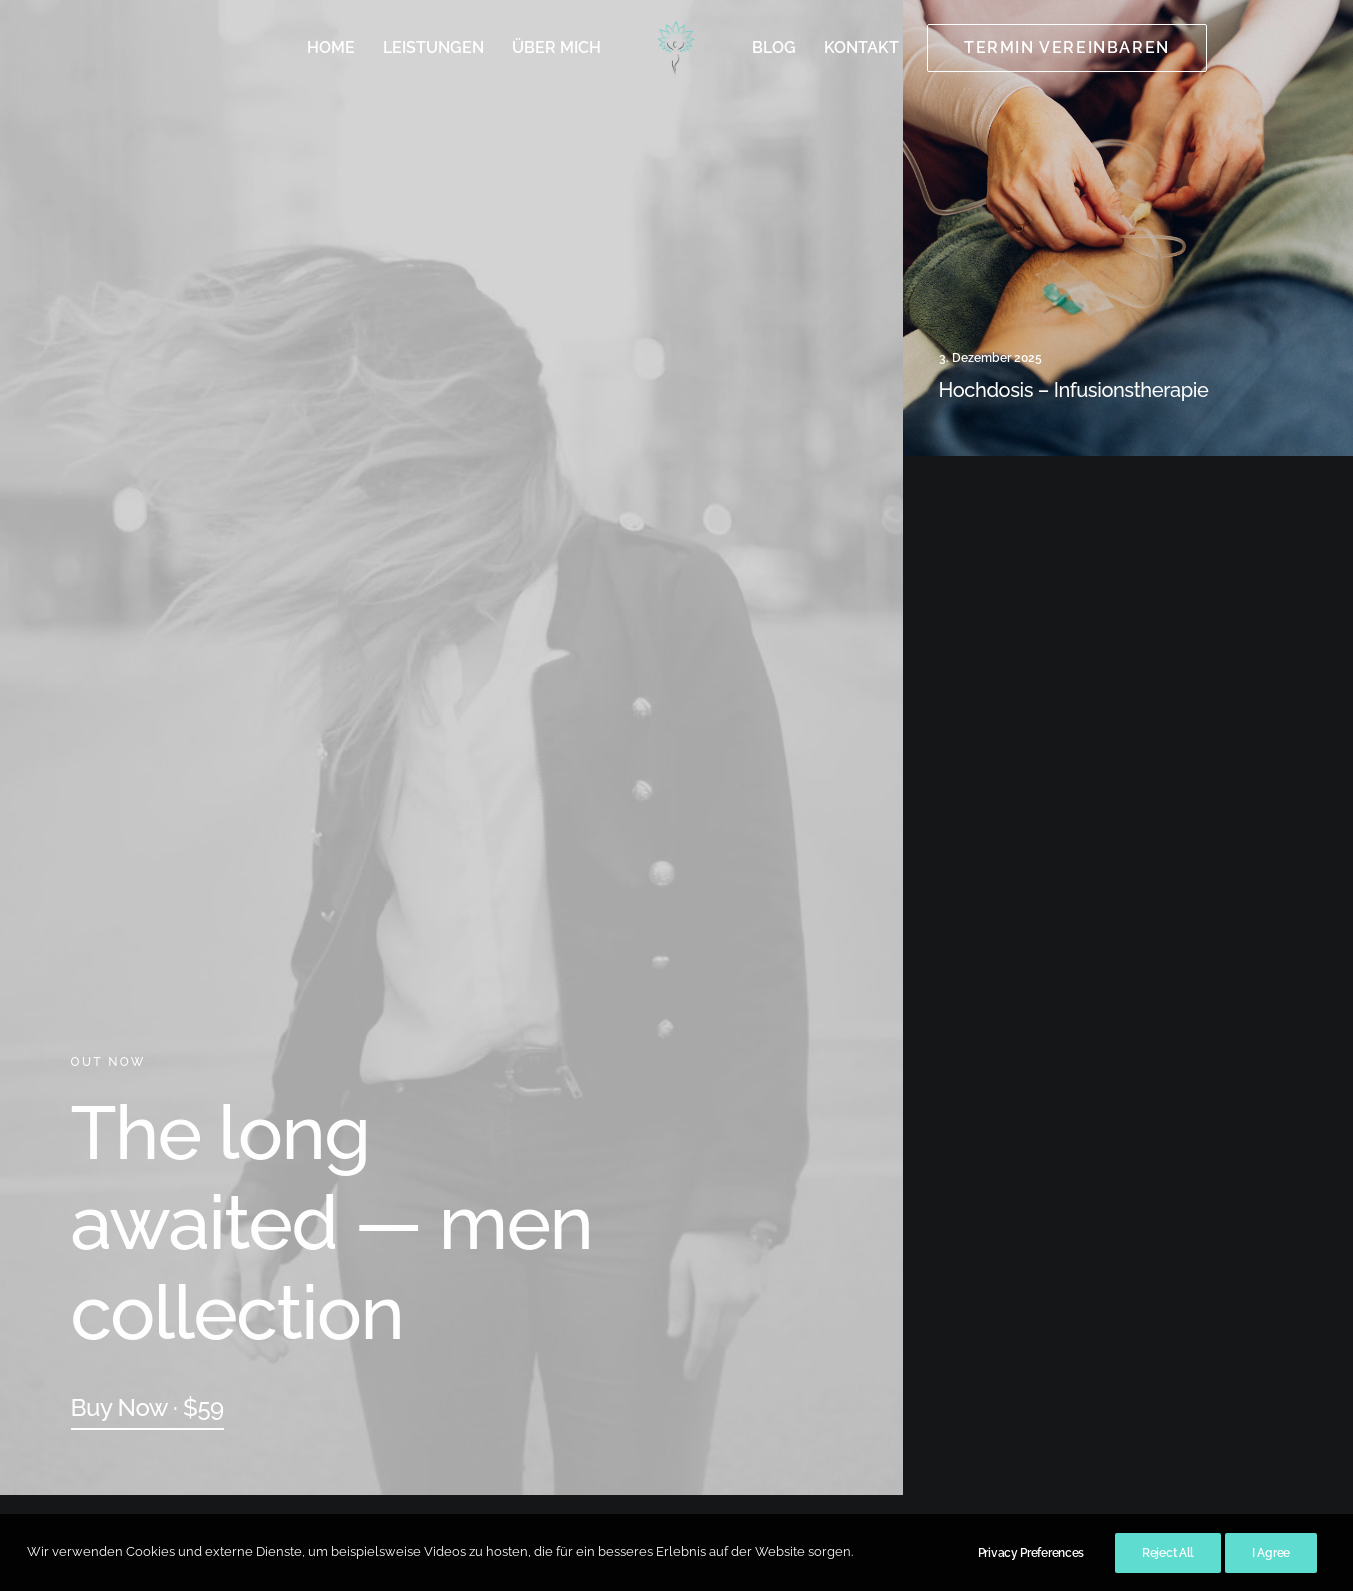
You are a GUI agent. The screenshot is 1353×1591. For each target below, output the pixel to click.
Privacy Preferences (1031, 1571)
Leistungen (433, 47)
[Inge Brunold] (676, 48)
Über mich (556, 47)
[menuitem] (331, 48)
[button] (147, 1407)
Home (331, 47)
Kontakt (861, 47)
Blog (774, 47)
